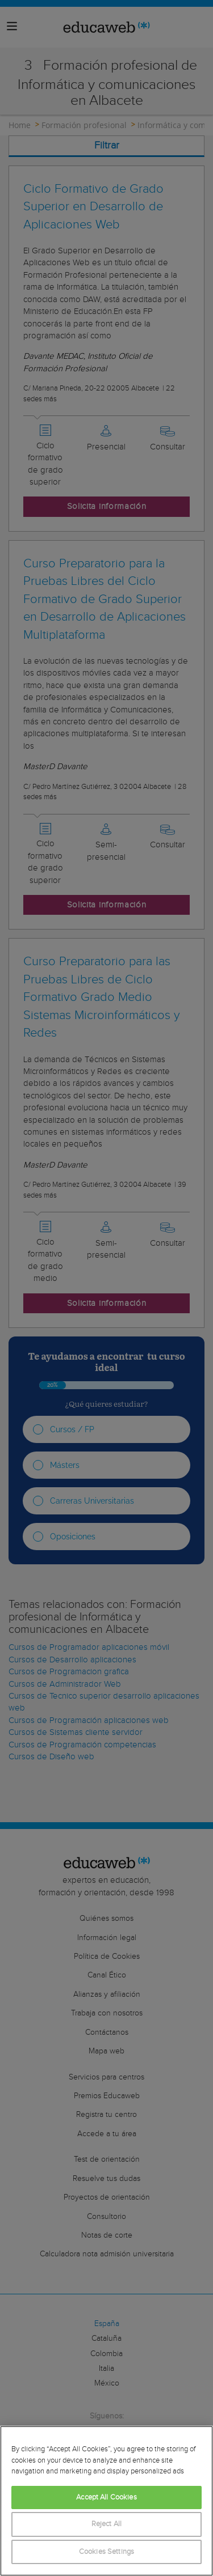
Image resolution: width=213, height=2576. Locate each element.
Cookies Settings (106, 2552)
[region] (106, 2501)
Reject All (106, 2524)
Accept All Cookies (106, 2497)
